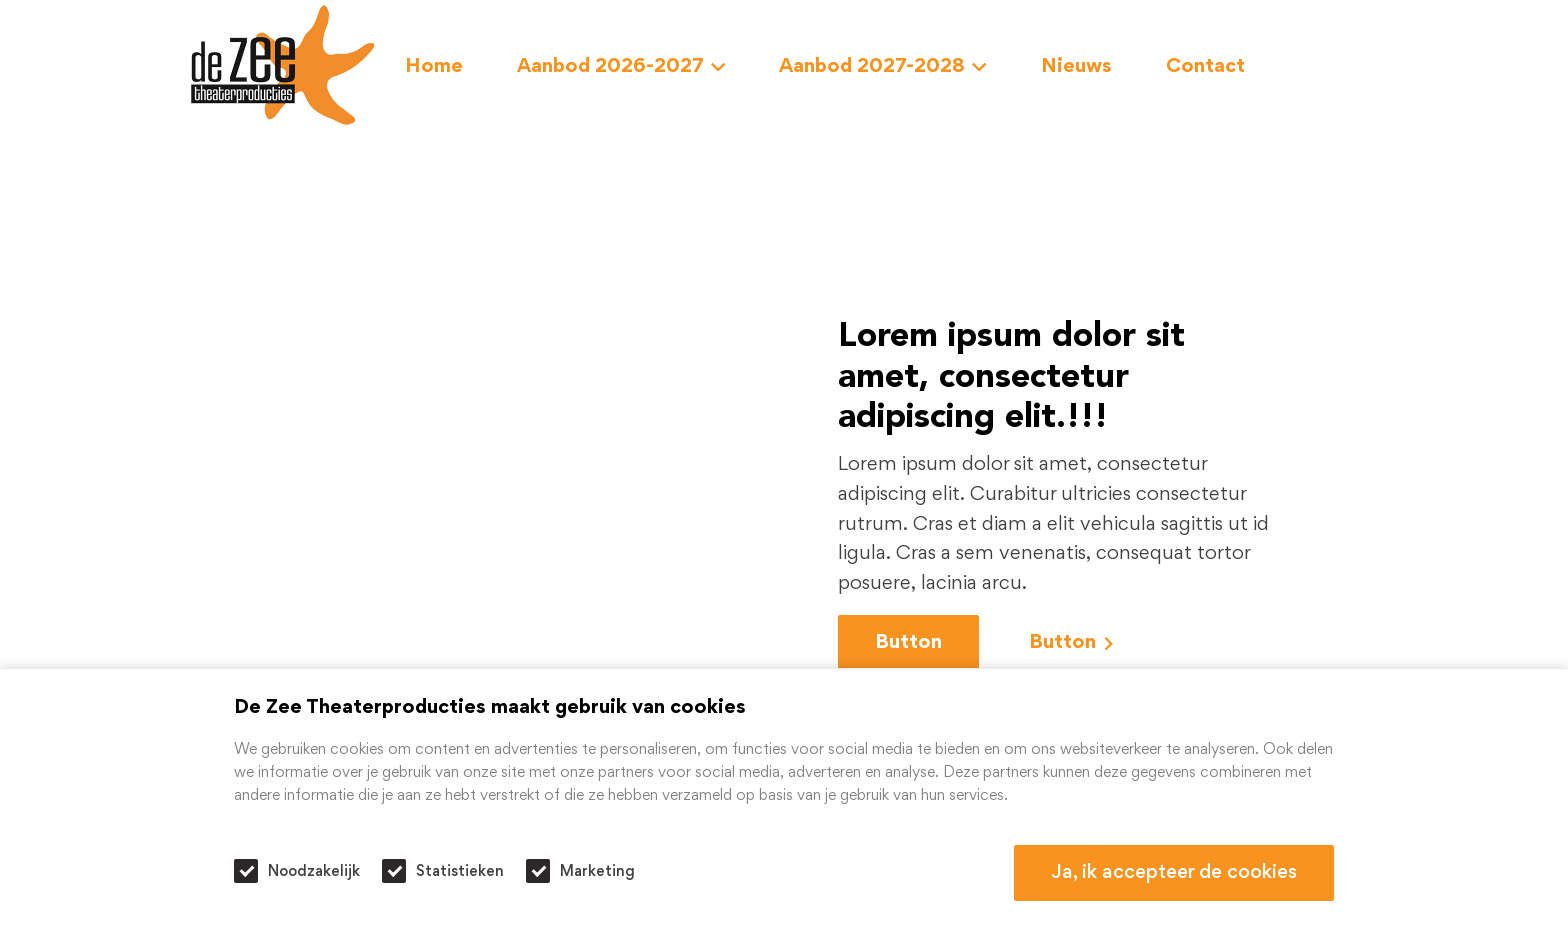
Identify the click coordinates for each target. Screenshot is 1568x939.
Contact (1205, 67)
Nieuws (1076, 67)
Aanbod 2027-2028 (883, 67)
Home (434, 67)
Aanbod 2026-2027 (621, 67)
